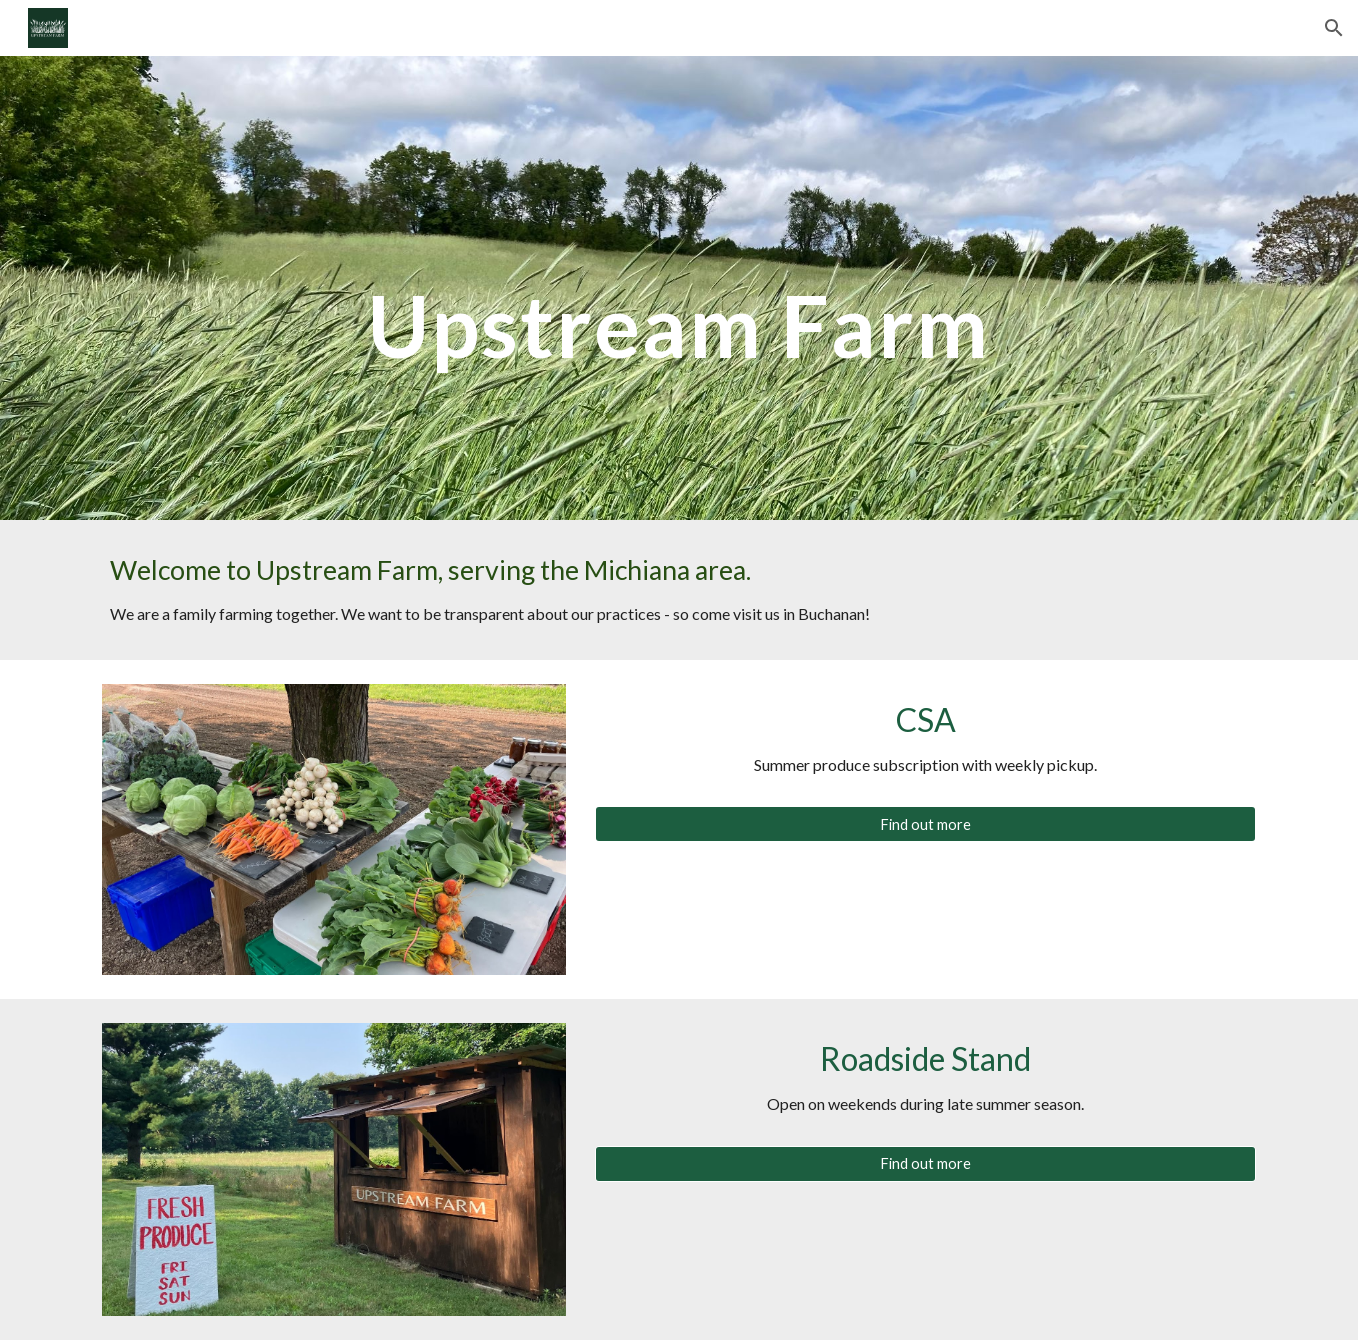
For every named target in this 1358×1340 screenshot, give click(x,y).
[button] (1334, 28)
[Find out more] (925, 824)
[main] (679, 287)
